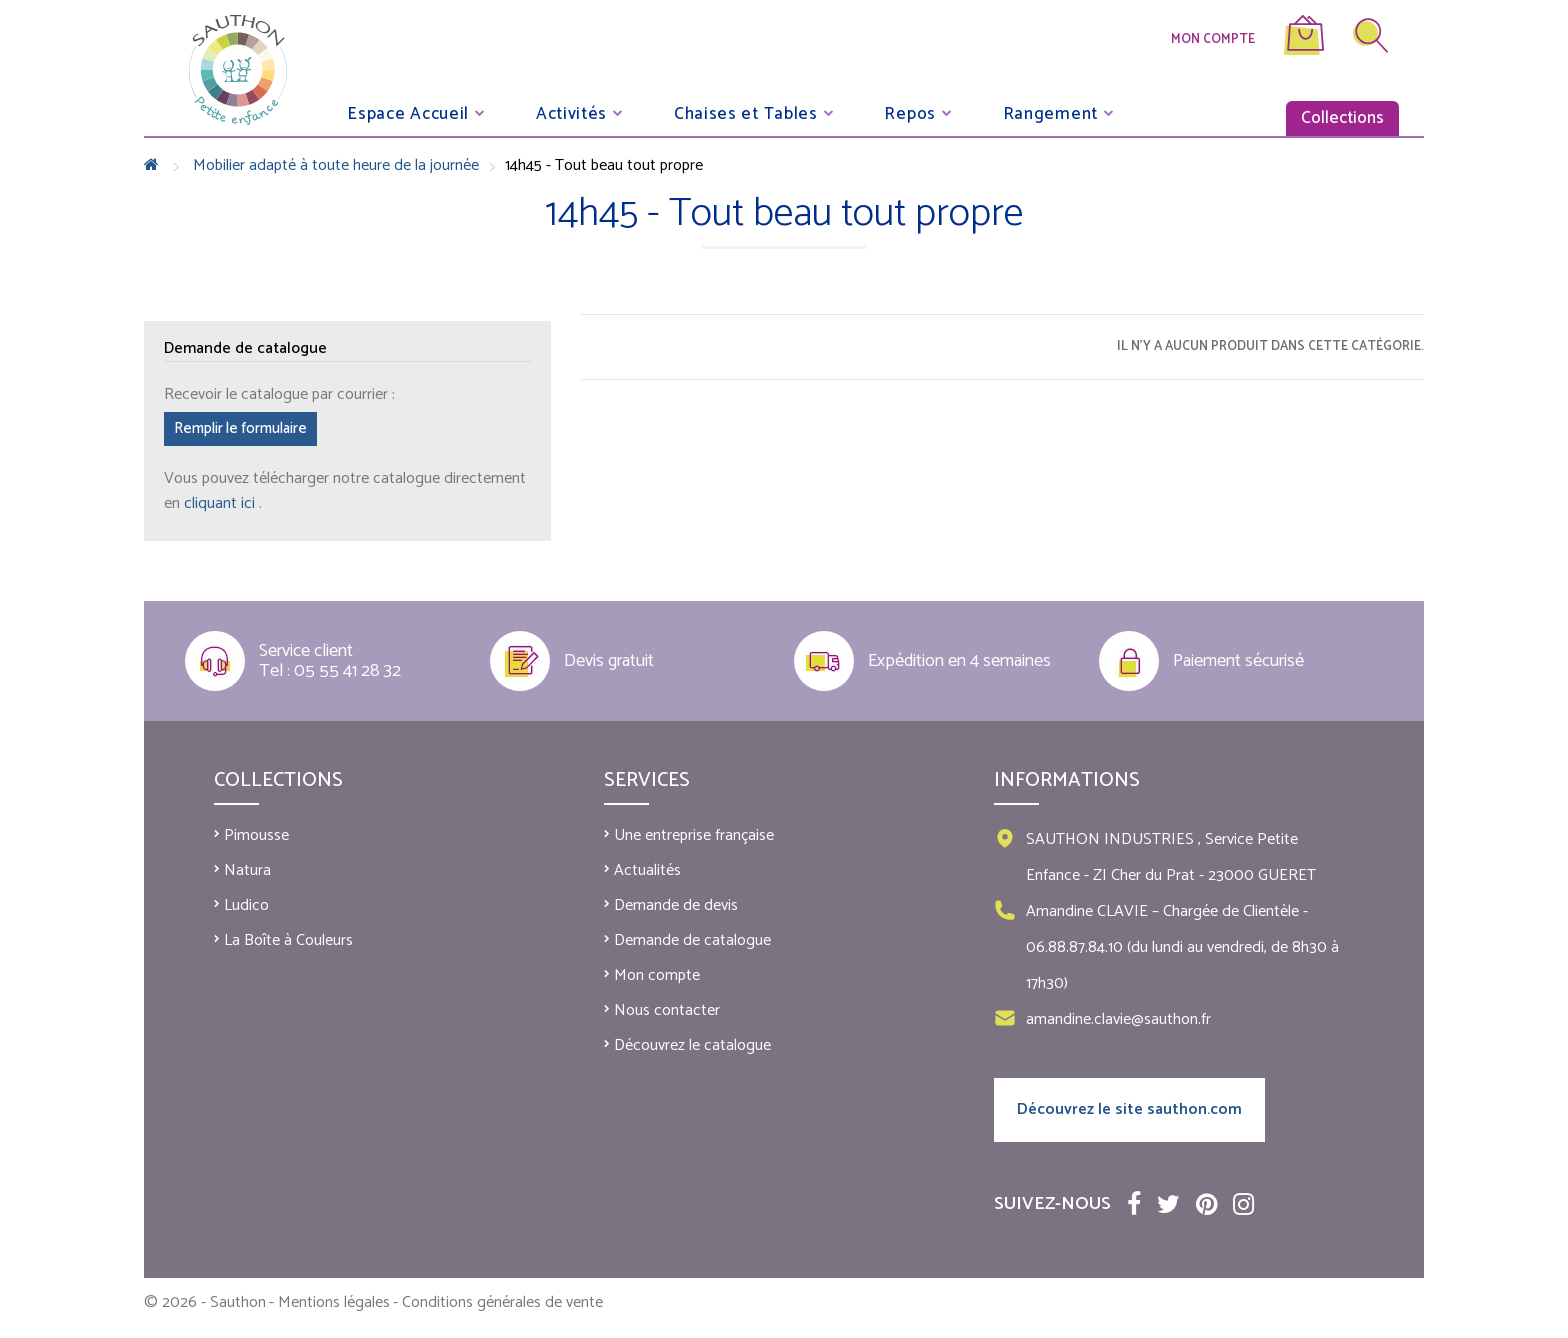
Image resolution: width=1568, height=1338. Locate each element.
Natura (247, 870)
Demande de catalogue (692, 940)
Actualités (647, 870)
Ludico (246, 905)
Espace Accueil (408, 113)
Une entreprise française (694, 835)
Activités (571, 113)
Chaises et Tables (746, 113)
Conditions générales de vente (502, 1302)
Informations (1067, 780)
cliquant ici (221, 503)
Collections (1342, 118)
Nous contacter (667, 1010)
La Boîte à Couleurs (288, 940)
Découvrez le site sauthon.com (1129, 1109)
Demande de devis (676, 905)
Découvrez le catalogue (692, 1045)
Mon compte (1213, 39)
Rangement (1050, 113)
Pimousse (256, 835)
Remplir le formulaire (240, 428)
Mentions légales (334, 1302)
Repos (910, 113)
